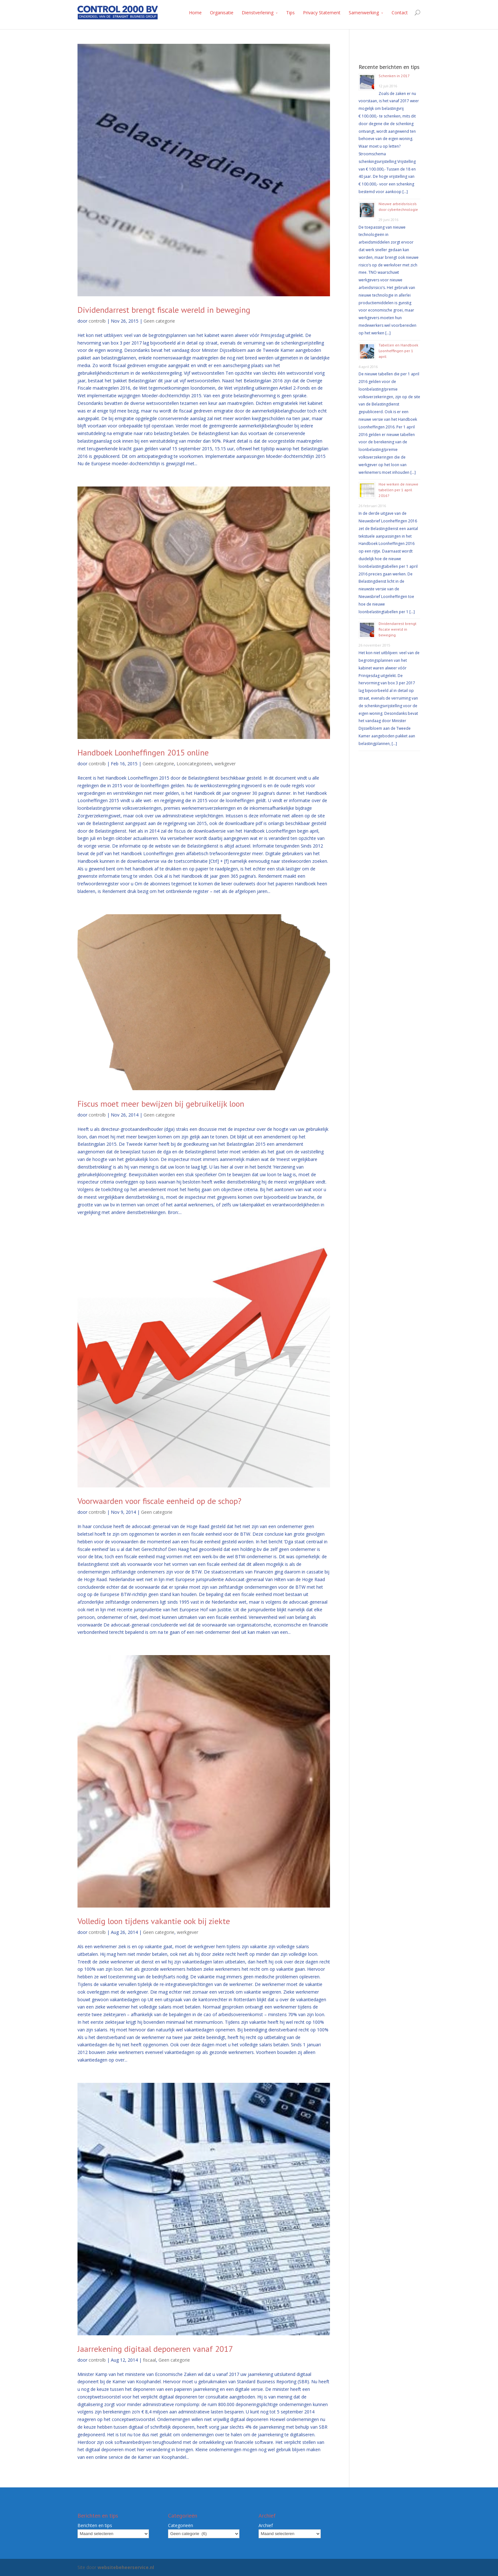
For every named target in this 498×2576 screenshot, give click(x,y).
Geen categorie (159, 321)
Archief (266, 2525)
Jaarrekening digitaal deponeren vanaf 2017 (155, 2349)
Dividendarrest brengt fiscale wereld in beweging (163, 310)
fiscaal (149, 2360)
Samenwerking (364, 13)
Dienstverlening (257, 13)
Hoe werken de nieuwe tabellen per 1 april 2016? (398, 490)
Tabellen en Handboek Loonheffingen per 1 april (398, 351)
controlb (97, 321)
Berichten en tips (94, 2525)
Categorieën (180, 2525)
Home (195, 13)
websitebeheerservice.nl (126, 2567)
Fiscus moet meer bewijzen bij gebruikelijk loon (160, 1103)
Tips (290, 13)
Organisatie (221, 13)
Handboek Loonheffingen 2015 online (143, 752)
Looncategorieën (194, 764)
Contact (400, 13)
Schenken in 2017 (394, 75)
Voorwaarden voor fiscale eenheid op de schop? (159, 1501)
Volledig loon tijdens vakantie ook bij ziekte (153, 1921)
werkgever (225, 764)
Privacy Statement (321, 13)
